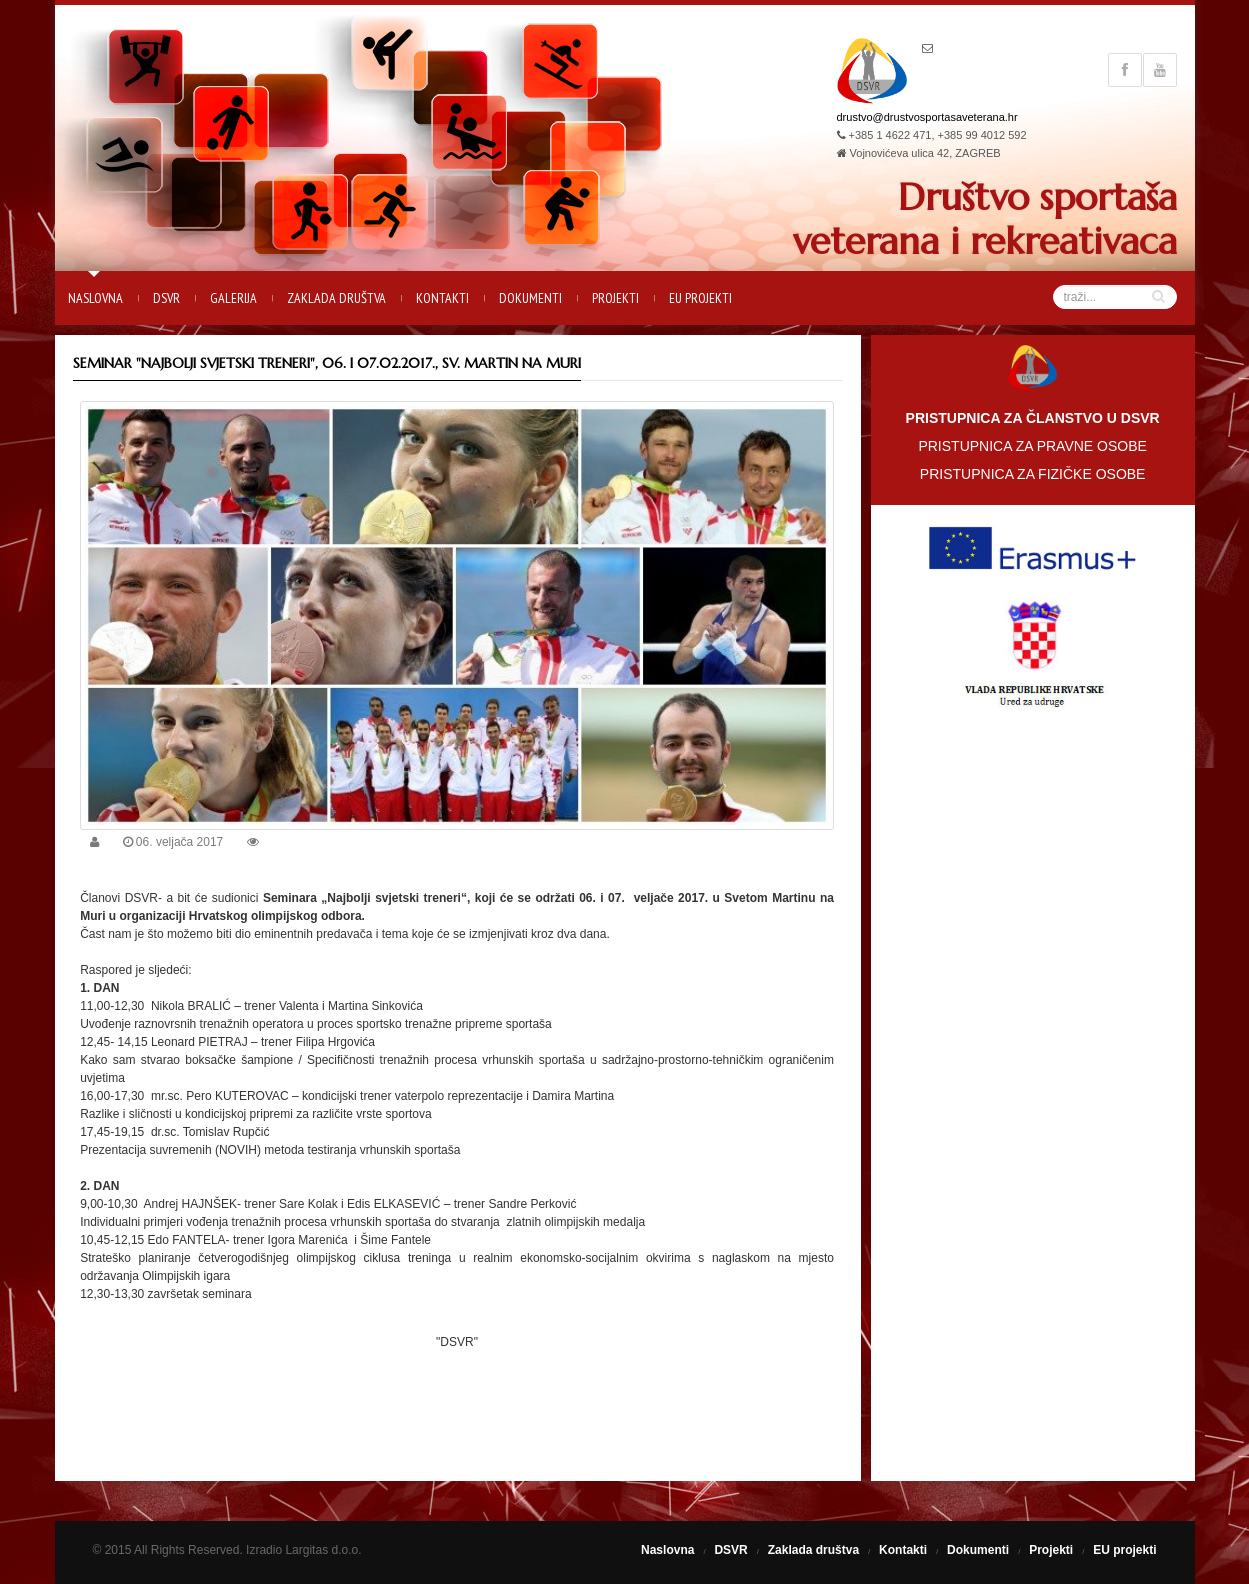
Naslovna (95, 298)
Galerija (233, 298)
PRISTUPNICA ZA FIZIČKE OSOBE (1033, 474)
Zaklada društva (336, 298)
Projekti (615, 298)
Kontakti (442, 298)
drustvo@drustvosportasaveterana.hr (927, 117)
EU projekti (700, 298)
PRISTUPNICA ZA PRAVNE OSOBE (1032, 446)
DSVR (166, 298)
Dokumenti (530, 298)
